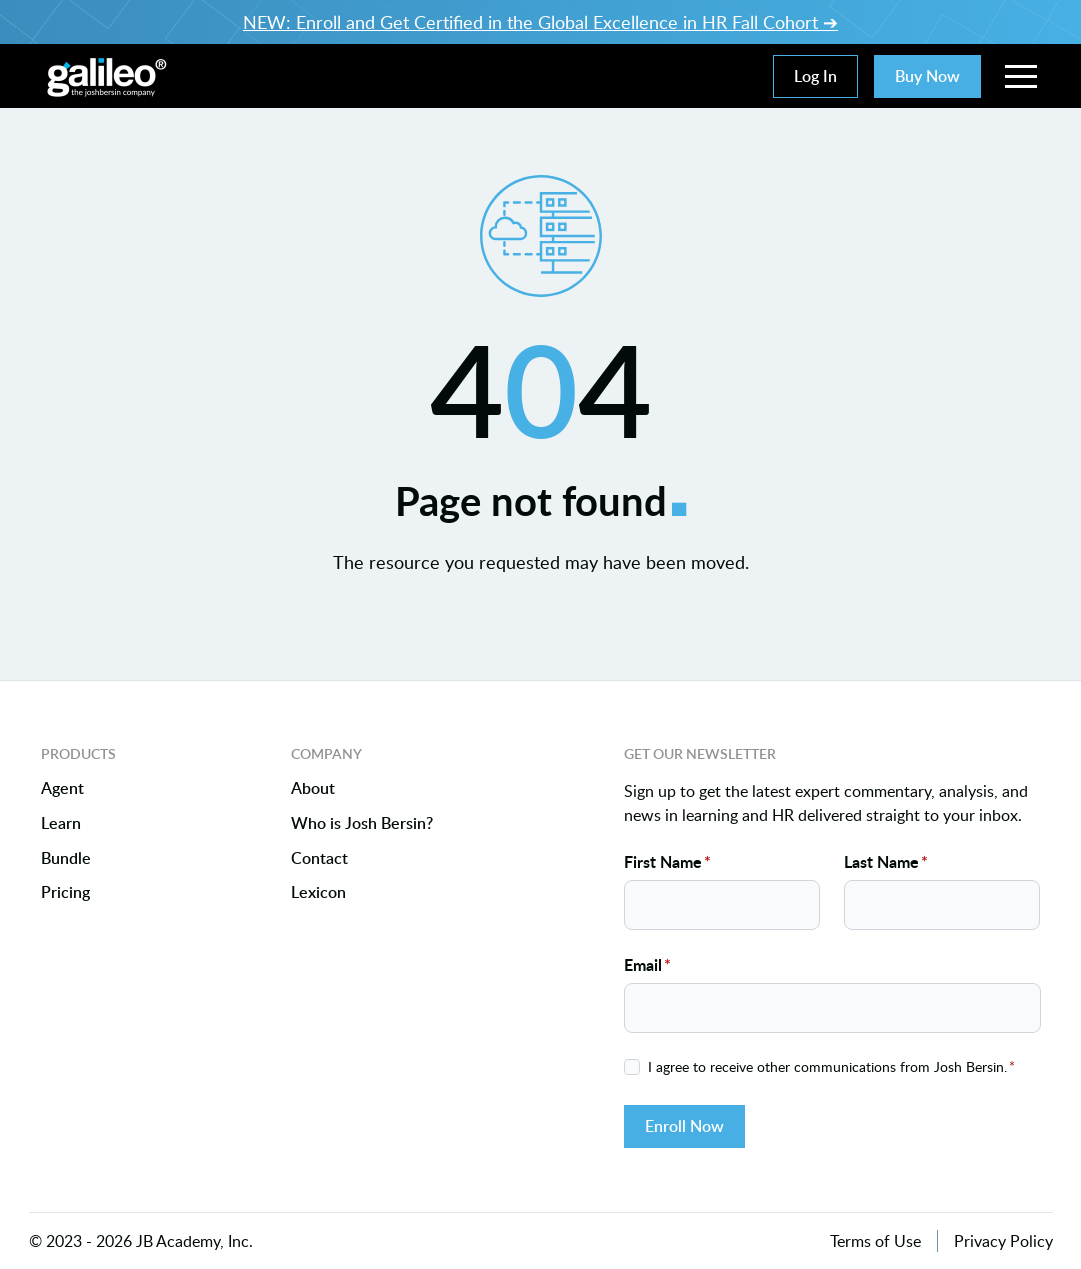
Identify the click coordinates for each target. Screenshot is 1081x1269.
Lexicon (318, 893)
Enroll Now (684, 1126)
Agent (62, 788)
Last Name (886, 861)
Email (647, 964)
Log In (815, 76)
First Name (667, 861)
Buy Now (927, 76)
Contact (319, 858)
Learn (61, 823)
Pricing (65, 893)
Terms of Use (875, 1241)
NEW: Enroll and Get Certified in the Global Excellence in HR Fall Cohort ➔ (540, 22)
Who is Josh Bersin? (362, 823)
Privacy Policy (1003, 1241)
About (313, 788)
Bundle (66, 858)
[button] (1021, 76)
